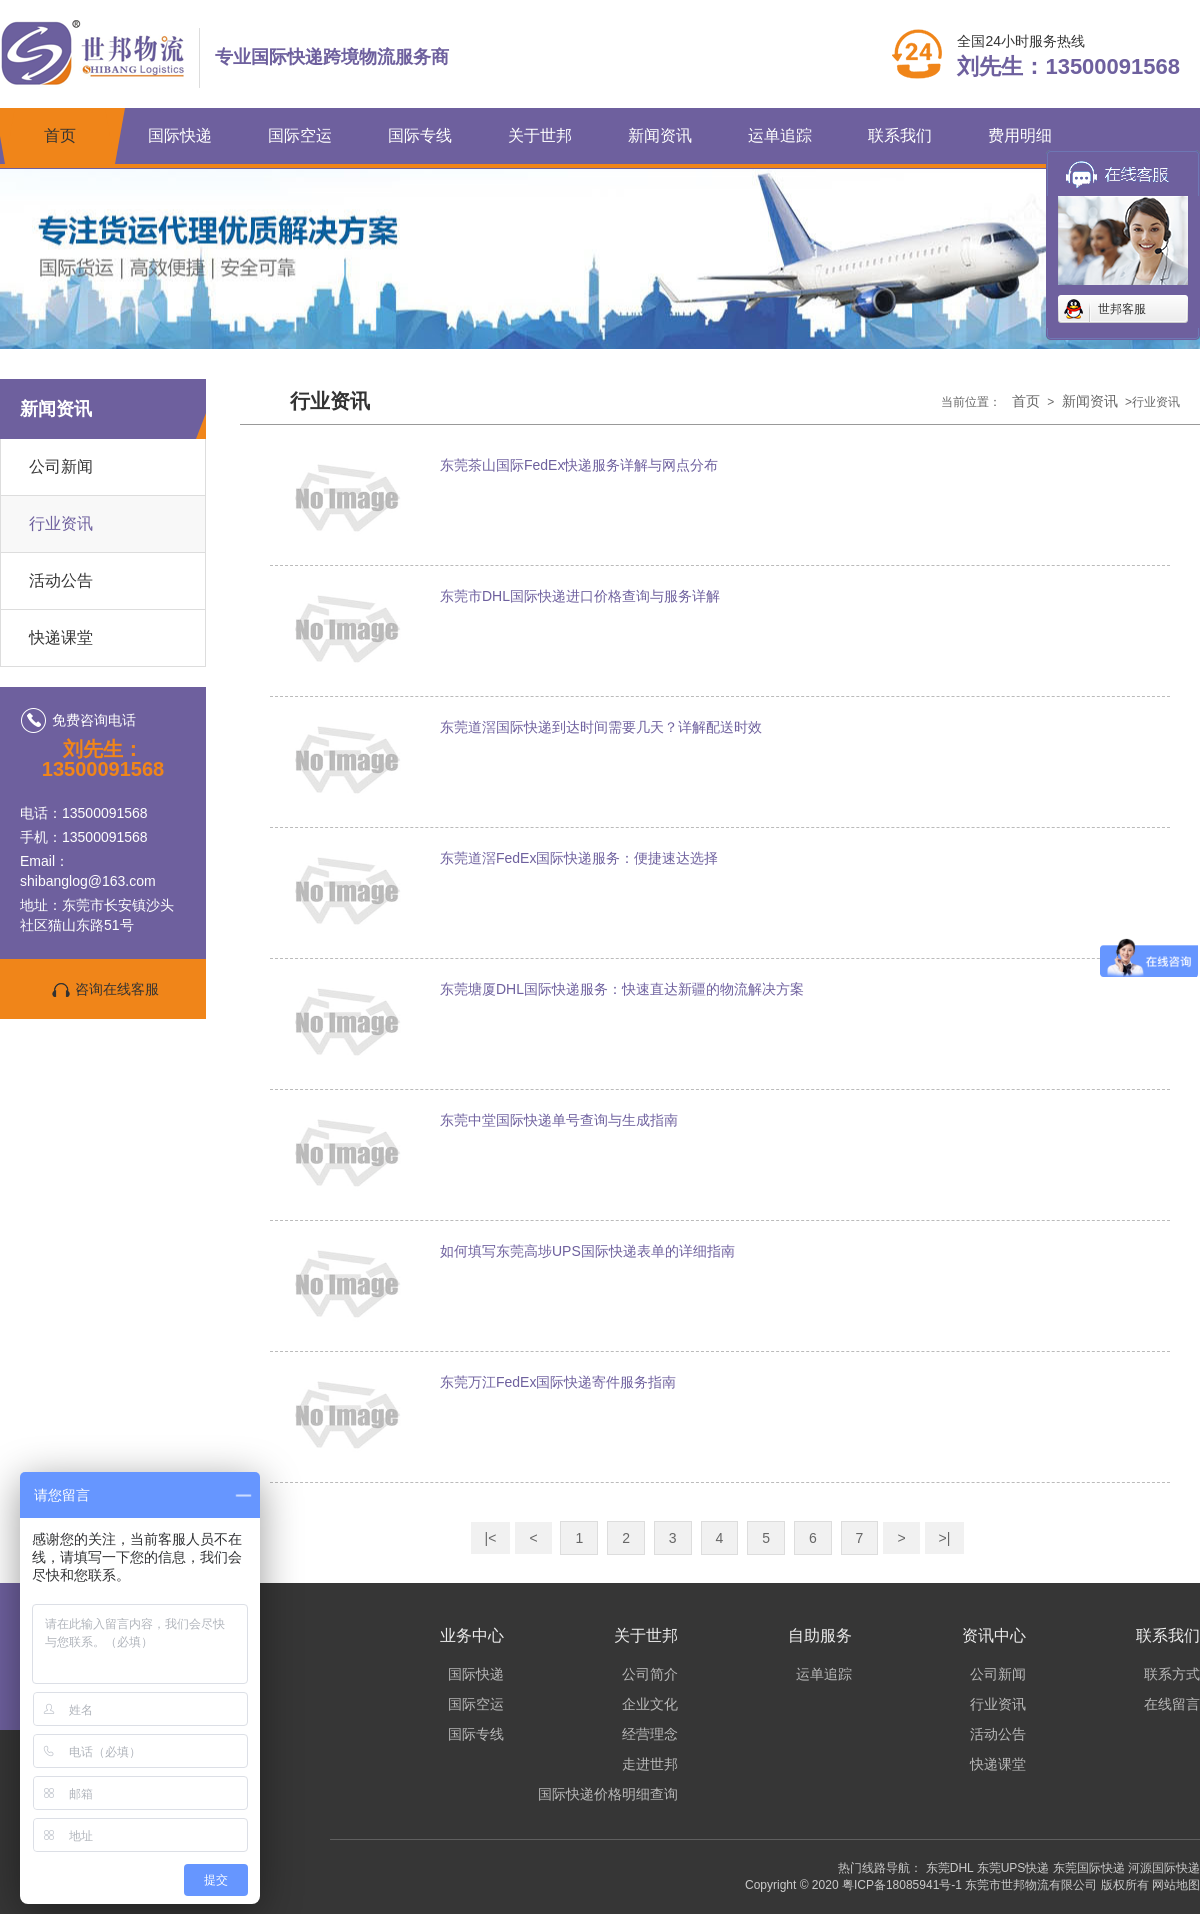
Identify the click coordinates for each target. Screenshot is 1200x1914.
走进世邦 (650, 1764)
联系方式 (1172, 1674)
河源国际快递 (1164, 1868)
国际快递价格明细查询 (608, 1794)
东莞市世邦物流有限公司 (1031, 1885)
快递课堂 (61, 637)
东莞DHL (950, 1868)
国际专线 (420, 135)
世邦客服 (1122, 309)
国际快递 (180, 135)
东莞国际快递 (1089, 1868)
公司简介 (650, 1674)
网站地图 (1176, 1885)
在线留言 (1172, 1704)
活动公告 (61, 580)
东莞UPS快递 (1013, 1868)
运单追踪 (780, 135)
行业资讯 (61, 523)
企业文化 (650, 1704)
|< (491, 1538)
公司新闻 (61, 466)
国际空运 (300, 135)
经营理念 (650, 1734)
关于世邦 (540, 135)
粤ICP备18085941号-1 (902, 1885)
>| (945, 1538)
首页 (60, 135)
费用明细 (1020, 135)
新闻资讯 (660, 135)
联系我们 (900, 135)
